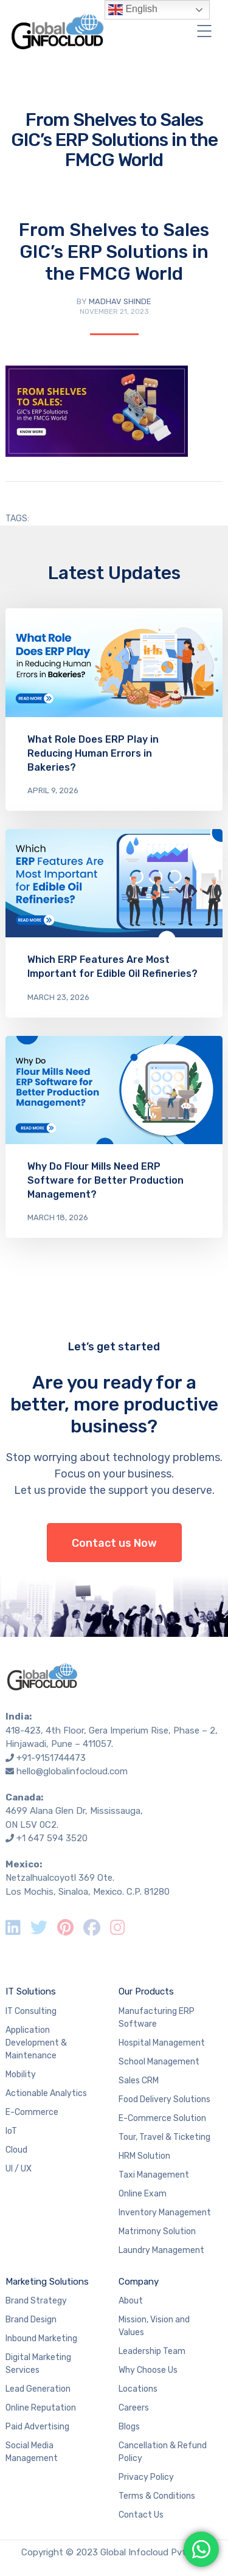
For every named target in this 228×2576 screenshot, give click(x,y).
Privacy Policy (146, 2477)
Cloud (16, 2150)
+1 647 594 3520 (52, 1838)
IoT (11, 2131)
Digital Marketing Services (38, 2363)
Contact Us (141, 2515)
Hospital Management (162, 2043)
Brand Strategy (36, 2301)
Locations (138, 2389)
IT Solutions (30, 1991)
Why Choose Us (148, 2370)
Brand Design (31, 2319)
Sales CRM (139, 2080)
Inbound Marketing (41, 2338)
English (132, 9)
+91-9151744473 (51, 1757)
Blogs (129, 2427)
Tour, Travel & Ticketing (164, 2137)
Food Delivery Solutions (164, 2099)
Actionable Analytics (46, 2093)
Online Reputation (40, 2408)
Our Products (146, 1991)
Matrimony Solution (157, 2231)
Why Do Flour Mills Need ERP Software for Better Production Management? (105, 1180)
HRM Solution (144, 2156)
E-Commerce (31, 2112)
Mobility (20, 2074)
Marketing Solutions (47, 2281)
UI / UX (18, 2169)
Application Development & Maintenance (36, 2043)
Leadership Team (152, 2351)
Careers (134, 2408)
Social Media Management (31, 2451)
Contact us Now (114, 1543)
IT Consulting (31, 2011)
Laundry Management (161, 2250)
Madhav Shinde (120, 301)
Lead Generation (38, 2389)
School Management (159, 2062)
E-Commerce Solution (162, 2118)
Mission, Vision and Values (154, 2326)
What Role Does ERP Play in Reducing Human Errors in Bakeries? (93, 753)
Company (139, 2281)
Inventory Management (165, 2212)
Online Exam (143, 2194)
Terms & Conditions (157, 2496)
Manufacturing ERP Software (157, 2017)
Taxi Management (154, 2175)
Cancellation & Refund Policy (163, 2451)
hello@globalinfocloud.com (72, 1771)
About (131, 2301)
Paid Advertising (37, 2427)
